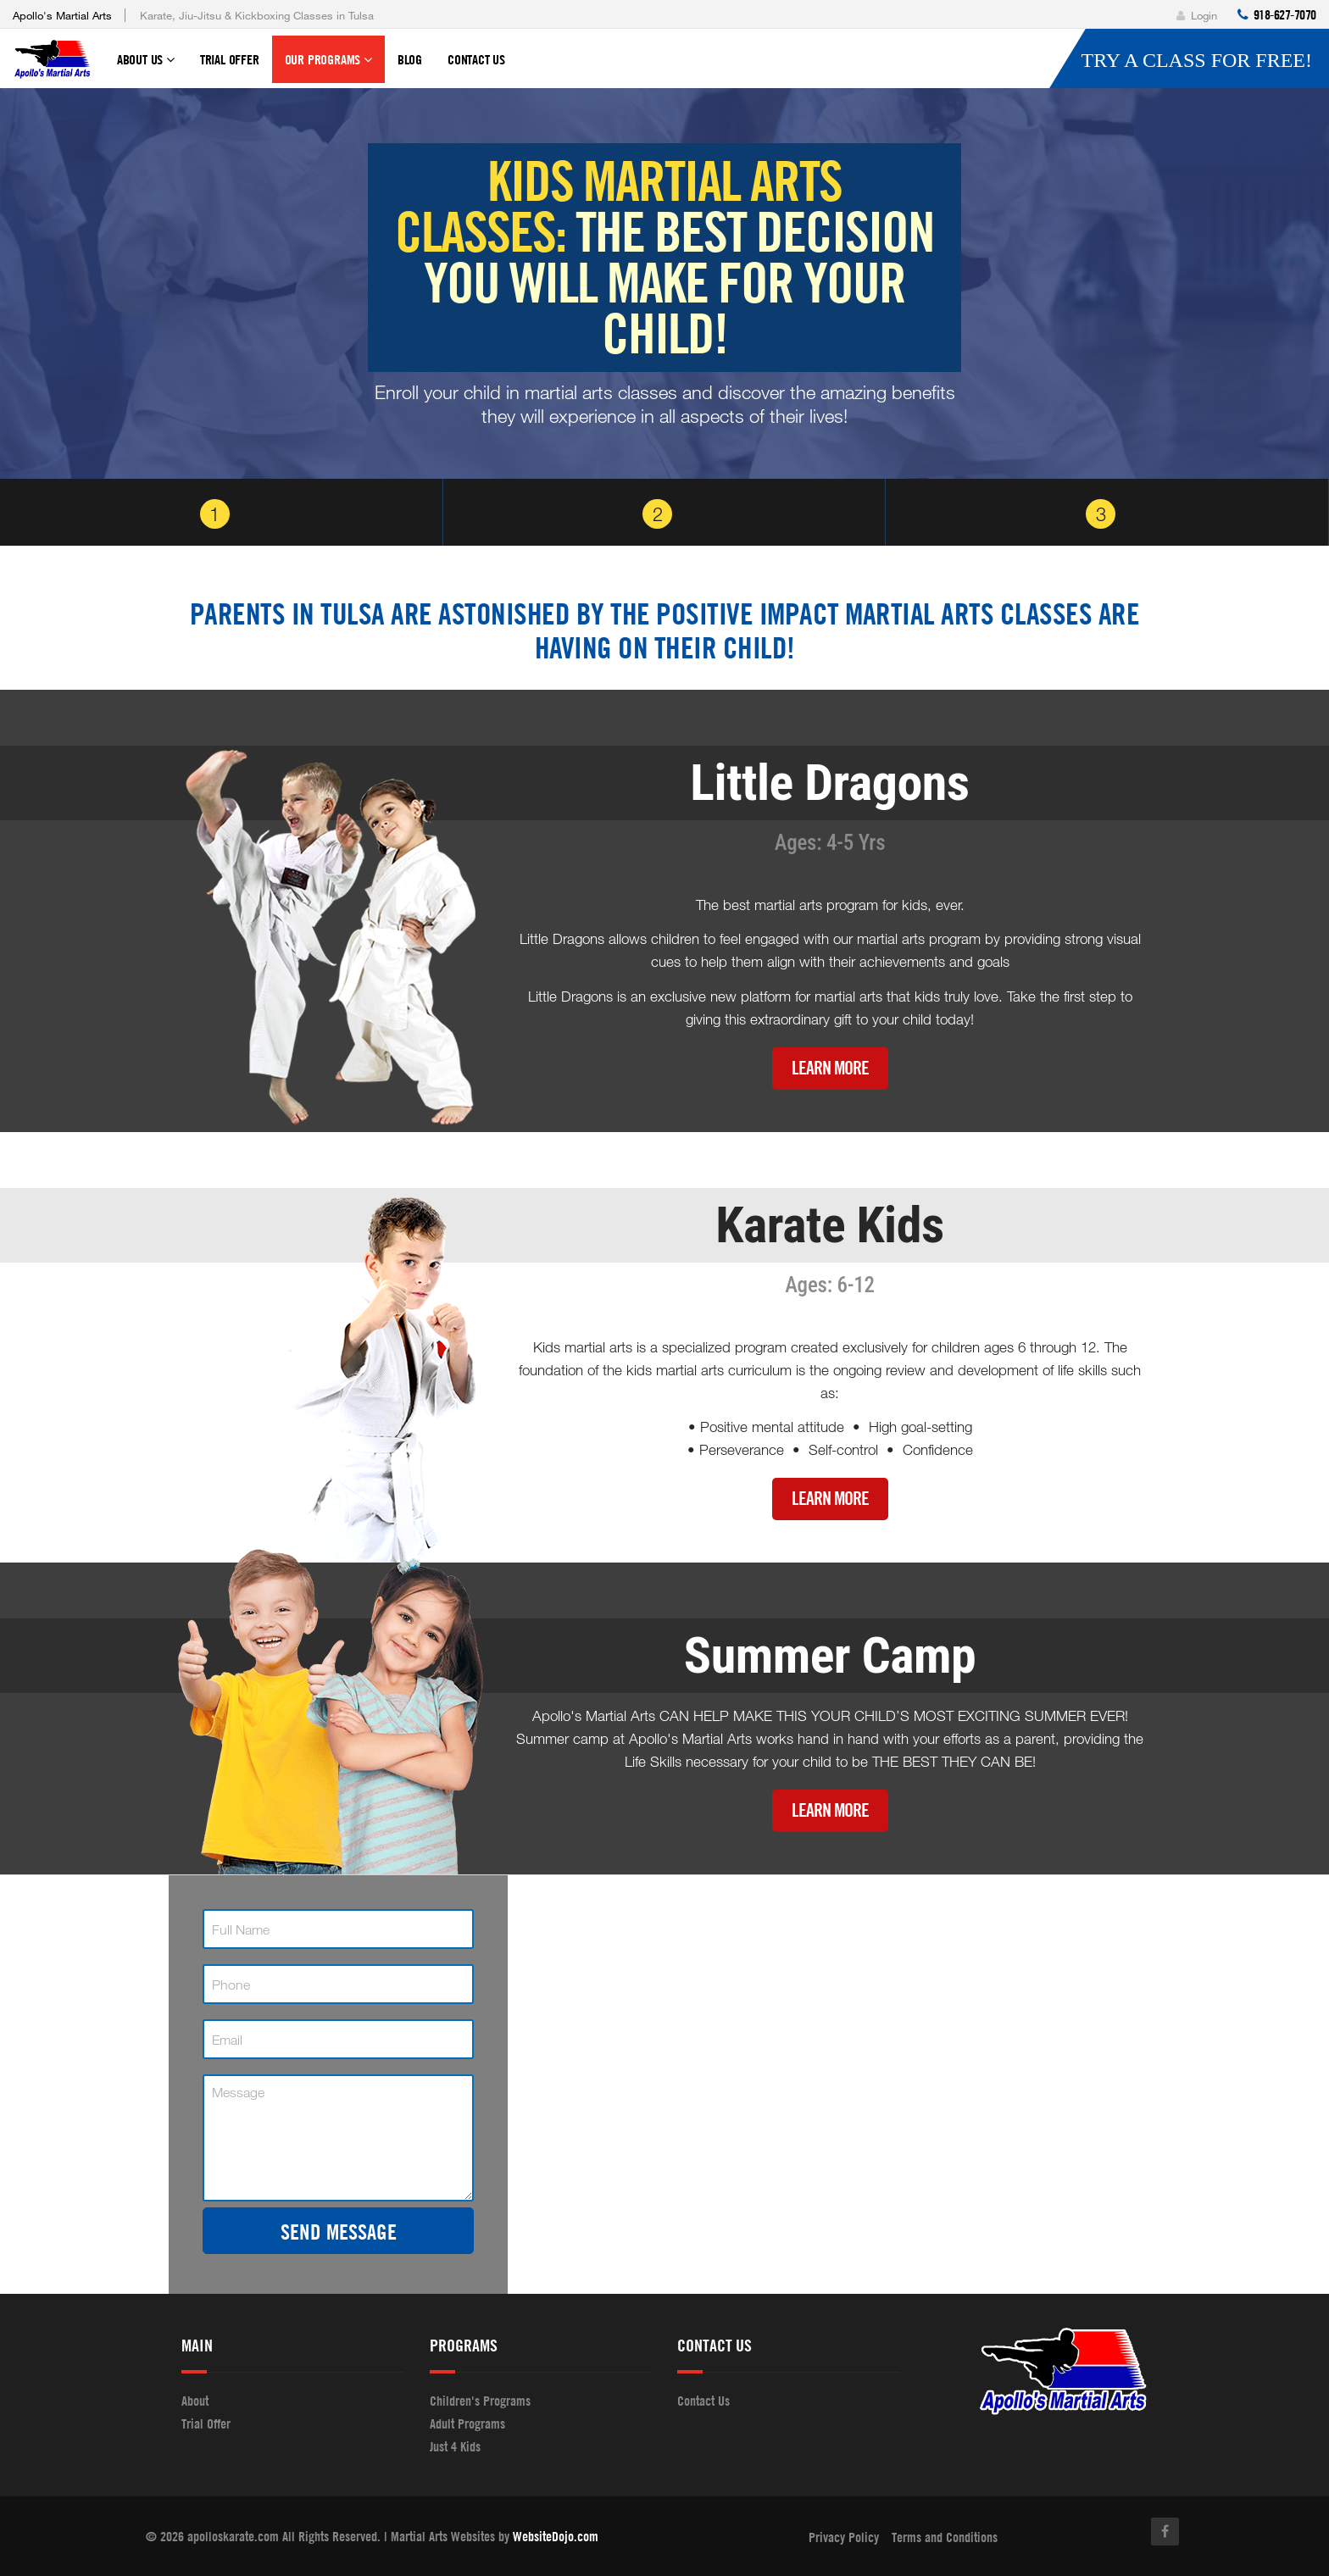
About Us (146, 67)
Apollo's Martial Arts (62, 15)
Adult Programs (467, 2423)
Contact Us (476, 59)
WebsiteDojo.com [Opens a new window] (555, 2536)
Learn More (830, 1068)
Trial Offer (229, 59)
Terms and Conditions (945, 2537)
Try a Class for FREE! (1196, 60)
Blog (410, 59)
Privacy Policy (844, 2537)
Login (1196, 15)
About (195, 2400)
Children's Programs (480, 2400)
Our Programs (328, 67)
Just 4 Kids (455, 2446)
